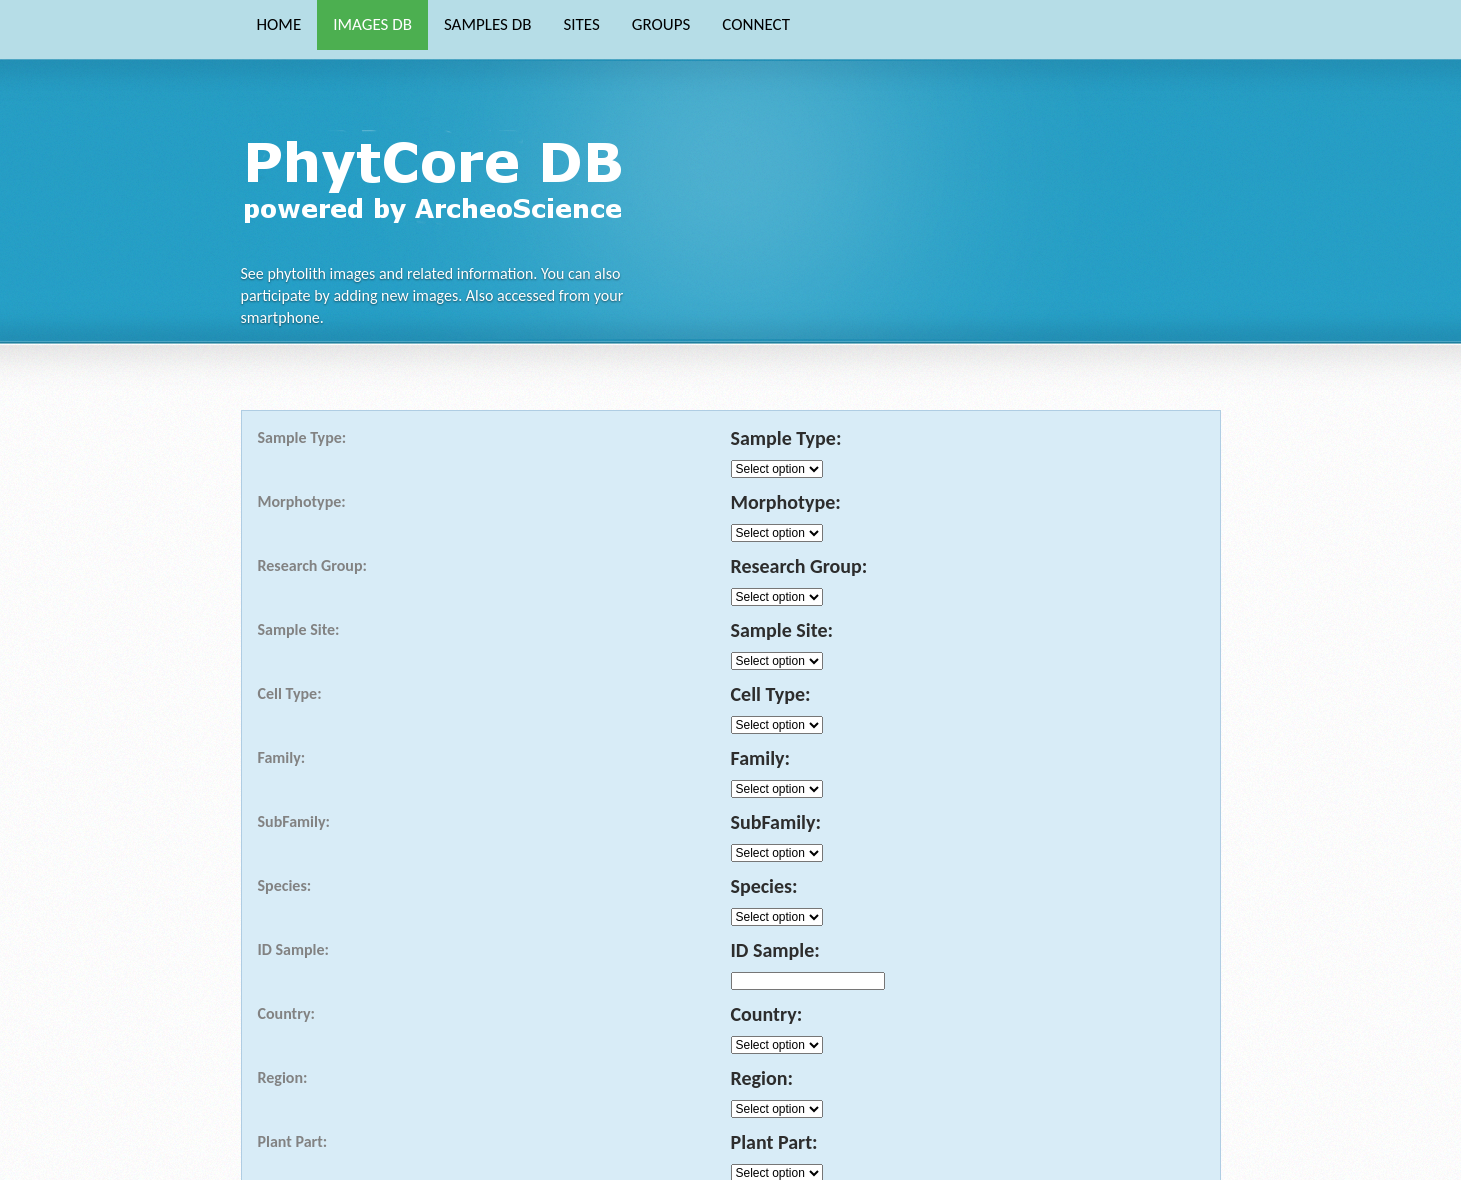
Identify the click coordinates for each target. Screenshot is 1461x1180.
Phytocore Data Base (439, 176)
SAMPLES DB (487, 24)
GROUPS (661, 24)
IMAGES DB (372, 24)
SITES (581, 24)
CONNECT (756, 24)
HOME (279, 24)
